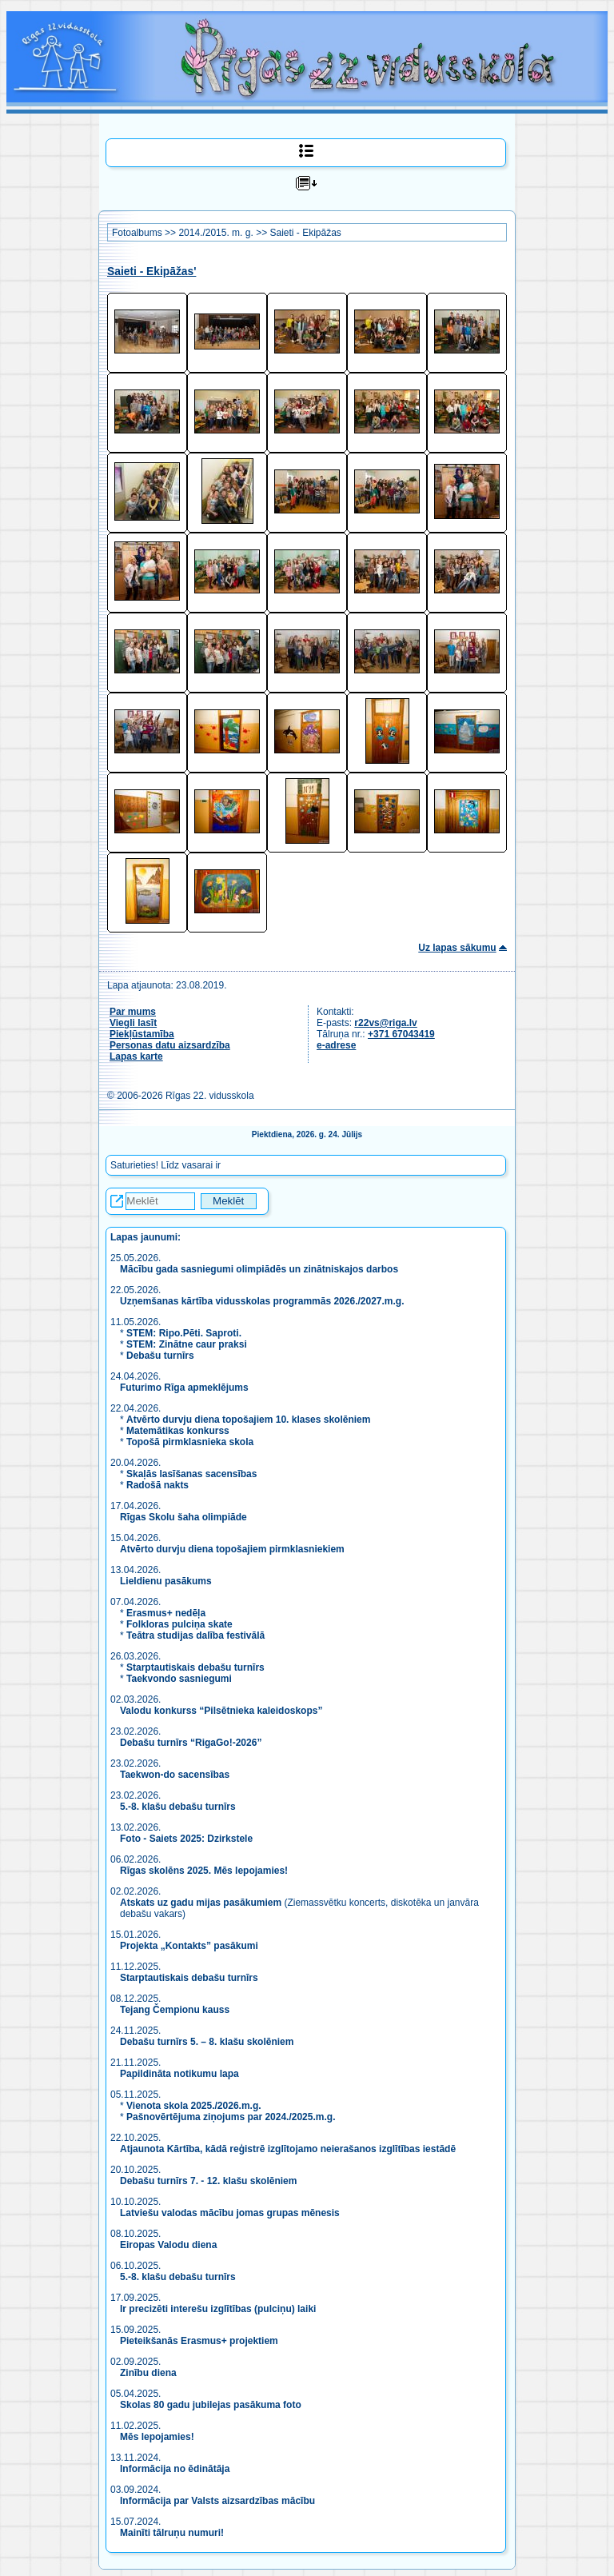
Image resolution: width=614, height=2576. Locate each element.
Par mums (133, 1011)
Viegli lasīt (133, 1022)
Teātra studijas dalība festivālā (195, 1635)
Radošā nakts (157, 1485)
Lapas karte (136, 1056)
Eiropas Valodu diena (168, 2245)
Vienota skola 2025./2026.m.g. (193, 2105)
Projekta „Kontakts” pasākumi (189, 1945)
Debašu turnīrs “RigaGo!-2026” (190, 1742)
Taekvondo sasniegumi (180, 1678)
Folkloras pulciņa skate (179, 1624)
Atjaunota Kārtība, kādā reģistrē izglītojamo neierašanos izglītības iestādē (288, 2149)
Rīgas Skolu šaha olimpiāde (183, 1517)
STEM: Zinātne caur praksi (186, 1344)
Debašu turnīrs (160, 1355)
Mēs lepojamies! (157, 2436)
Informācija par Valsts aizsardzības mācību (217, 2500)
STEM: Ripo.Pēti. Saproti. (183, 1333)
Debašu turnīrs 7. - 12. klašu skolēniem (208, 2181)
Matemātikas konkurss (177, 1430)
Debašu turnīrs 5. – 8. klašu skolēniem (206, 2041)
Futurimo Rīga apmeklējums (184, 1387)
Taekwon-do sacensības (174, 1774)
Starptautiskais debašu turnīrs (195, 1667)
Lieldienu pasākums (166, 1581)
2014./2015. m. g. (215, 232)
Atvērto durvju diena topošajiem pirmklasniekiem (232, 1549)
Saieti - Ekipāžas (305, 232)
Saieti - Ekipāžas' (151, 272)
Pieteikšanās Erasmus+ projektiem (199, 2340)
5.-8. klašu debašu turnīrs (179, 1806)
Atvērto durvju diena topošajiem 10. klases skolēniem (248, 1419)
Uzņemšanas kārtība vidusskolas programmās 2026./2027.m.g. (262, 1301)
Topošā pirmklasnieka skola (189, 1442)
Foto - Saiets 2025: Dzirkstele (186, 1838)
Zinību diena (148, 2372)
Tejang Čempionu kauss (174, 2009)
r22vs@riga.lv (385, 1022)
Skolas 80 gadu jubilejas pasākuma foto (210, 2404)
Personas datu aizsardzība (170, 1045)
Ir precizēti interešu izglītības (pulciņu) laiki (218, 2308)
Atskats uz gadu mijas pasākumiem (200, 1902)
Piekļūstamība (142, 1034)
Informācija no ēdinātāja (174, 2468)
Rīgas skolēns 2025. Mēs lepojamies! (204, 1870)
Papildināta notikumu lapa (179, 2073)
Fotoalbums (137, 232)
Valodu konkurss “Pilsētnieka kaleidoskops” (221, 1710)
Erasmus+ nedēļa (165, 1613)
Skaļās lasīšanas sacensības (191, 1474)
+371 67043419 (401, 1034)
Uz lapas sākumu (457, 947)
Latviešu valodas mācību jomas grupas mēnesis (230, 2213)
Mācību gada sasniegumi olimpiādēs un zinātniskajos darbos (259, 1269)
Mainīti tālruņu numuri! (172, 2532)
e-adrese (336, 1045)
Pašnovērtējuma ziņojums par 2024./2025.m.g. (230, 2117)
